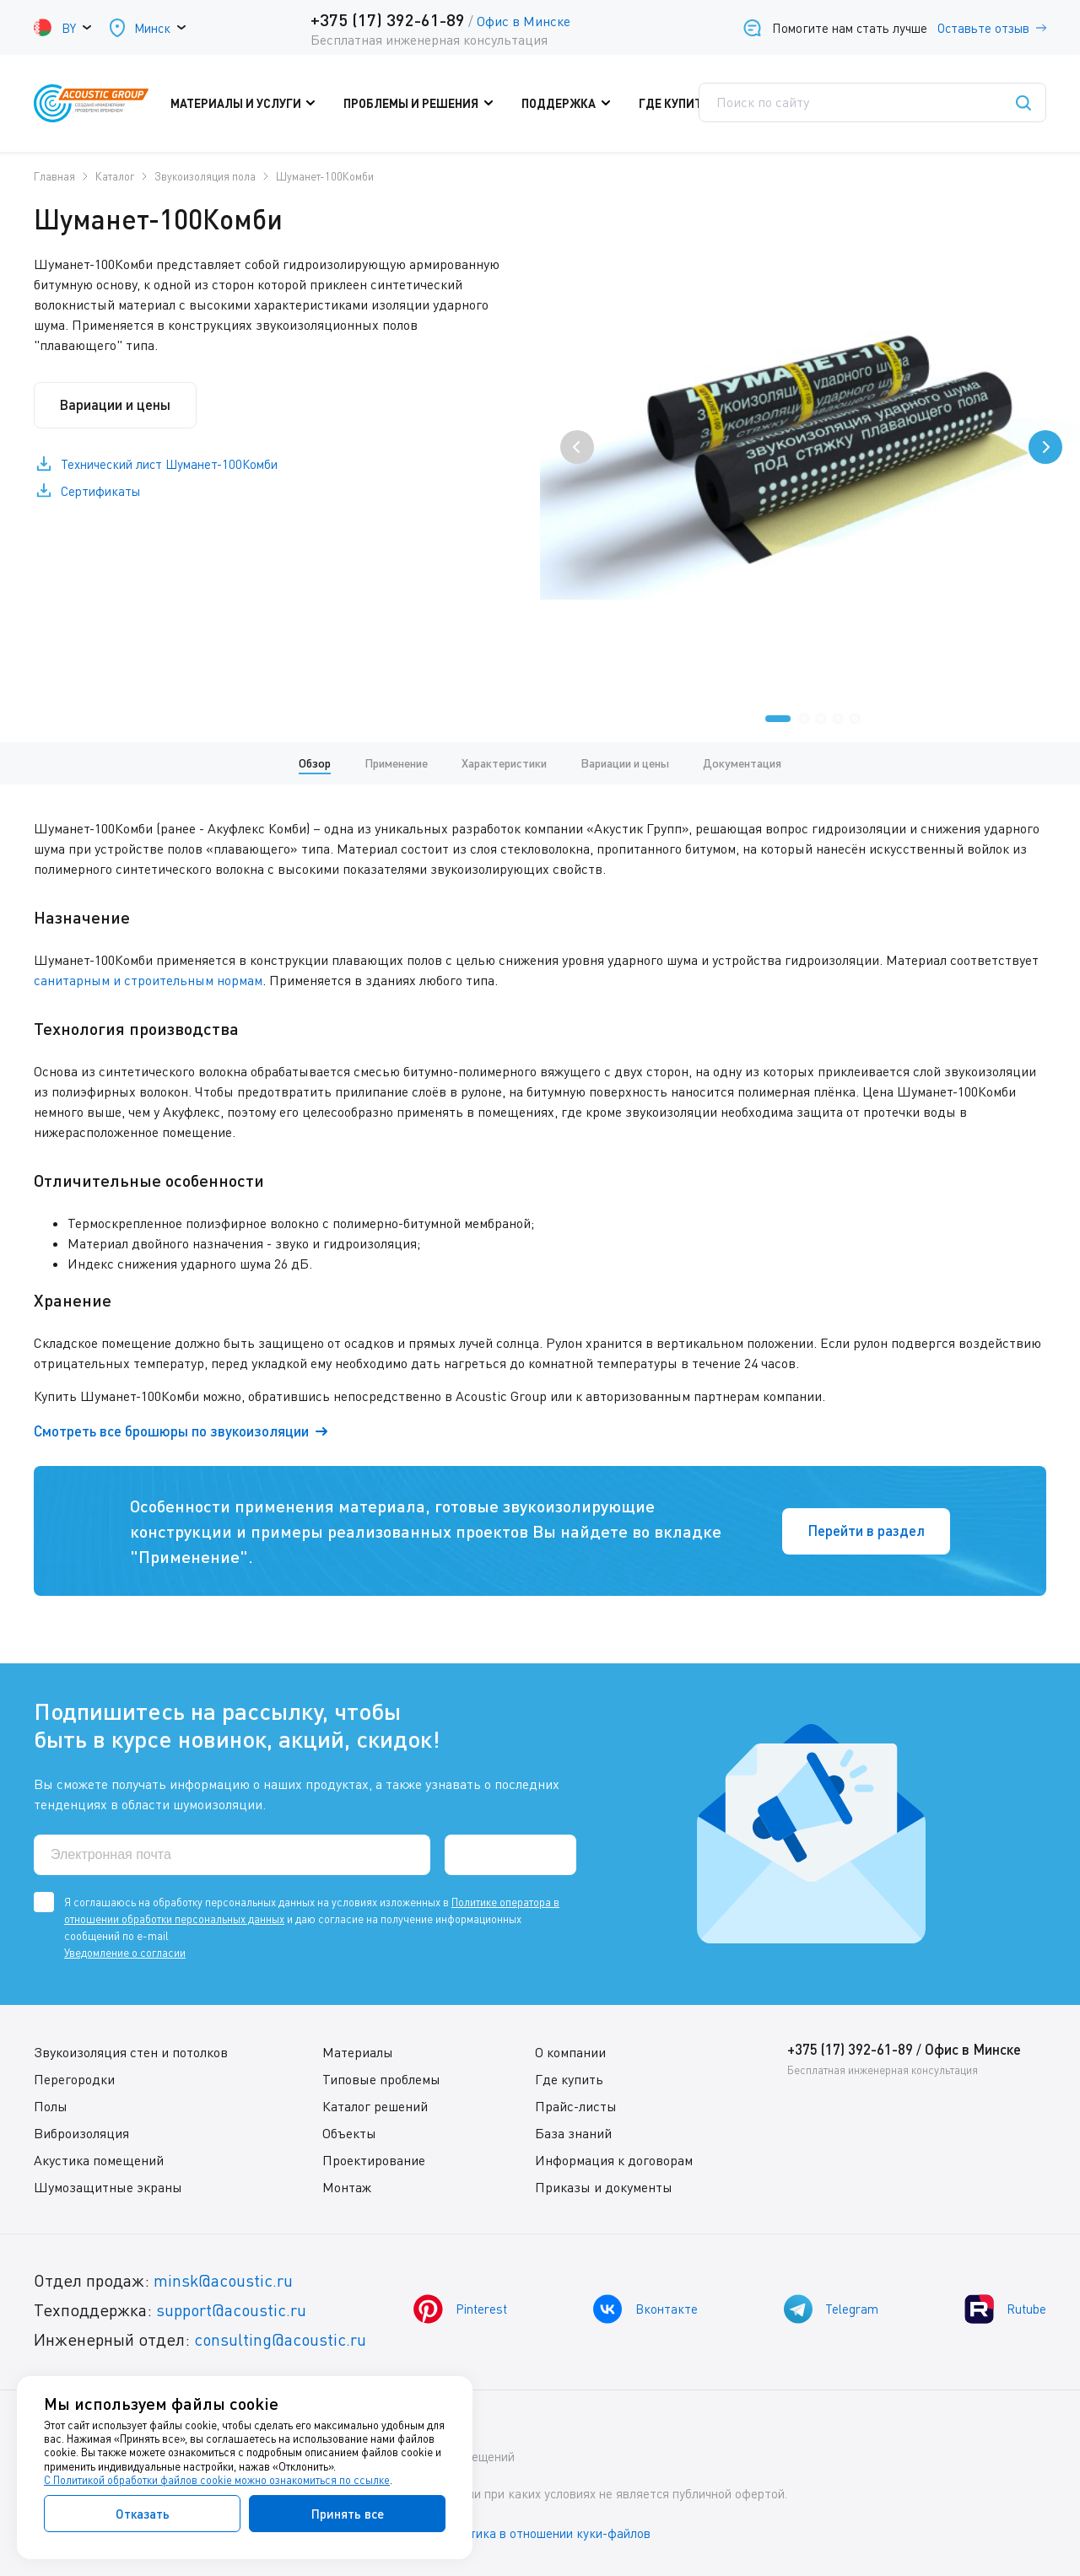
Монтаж (346, 2187)
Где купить (569, 2079)
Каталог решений (375, 2106)
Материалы (357, 2052)
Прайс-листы (576, 2106)
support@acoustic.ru (232, 2309)
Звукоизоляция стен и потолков (131, 2052)
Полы (51, 2106)
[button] (778, 718)
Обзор (315, 763)
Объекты (349, 2133)
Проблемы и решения (425, 104)
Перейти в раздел (864, 1530)
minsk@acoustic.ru (224, 2280)
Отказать (143, 2513)
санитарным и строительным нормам (148, 980)
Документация (742, 763)
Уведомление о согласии (125, 1952)
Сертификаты (101, 492)
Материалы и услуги (252, 104)
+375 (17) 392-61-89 (387, 19)
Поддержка (569, 104)
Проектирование (373, 2160)
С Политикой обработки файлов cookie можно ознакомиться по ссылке (217, 2480)
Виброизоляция (81, 2133)
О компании (570, 2052)
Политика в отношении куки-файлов (547, 2533)
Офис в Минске (523, 21)
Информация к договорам (614, 2160)
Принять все (347, 2513)
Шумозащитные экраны (108, 2187)
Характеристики (504, 763)
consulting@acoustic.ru (281, 2339)
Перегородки (74, 2079)
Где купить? (684, 104)
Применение (396, 763)
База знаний (573, 2133)
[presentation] (577, 447)
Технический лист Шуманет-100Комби (170, 465)
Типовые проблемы (381, 2079)
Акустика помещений (99, 2160)
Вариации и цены (118, 405)
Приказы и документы (603, 2187)
